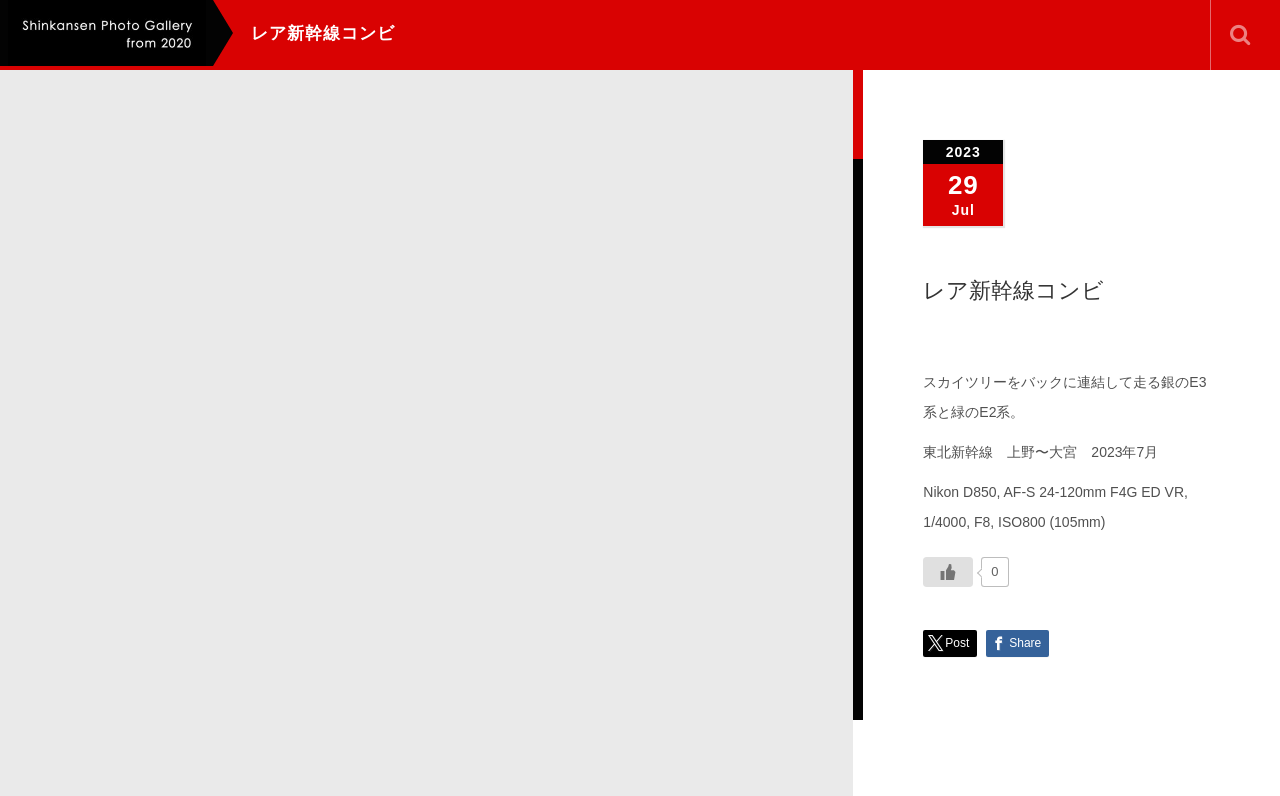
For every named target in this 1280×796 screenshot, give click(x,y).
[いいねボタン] (948, 572)
